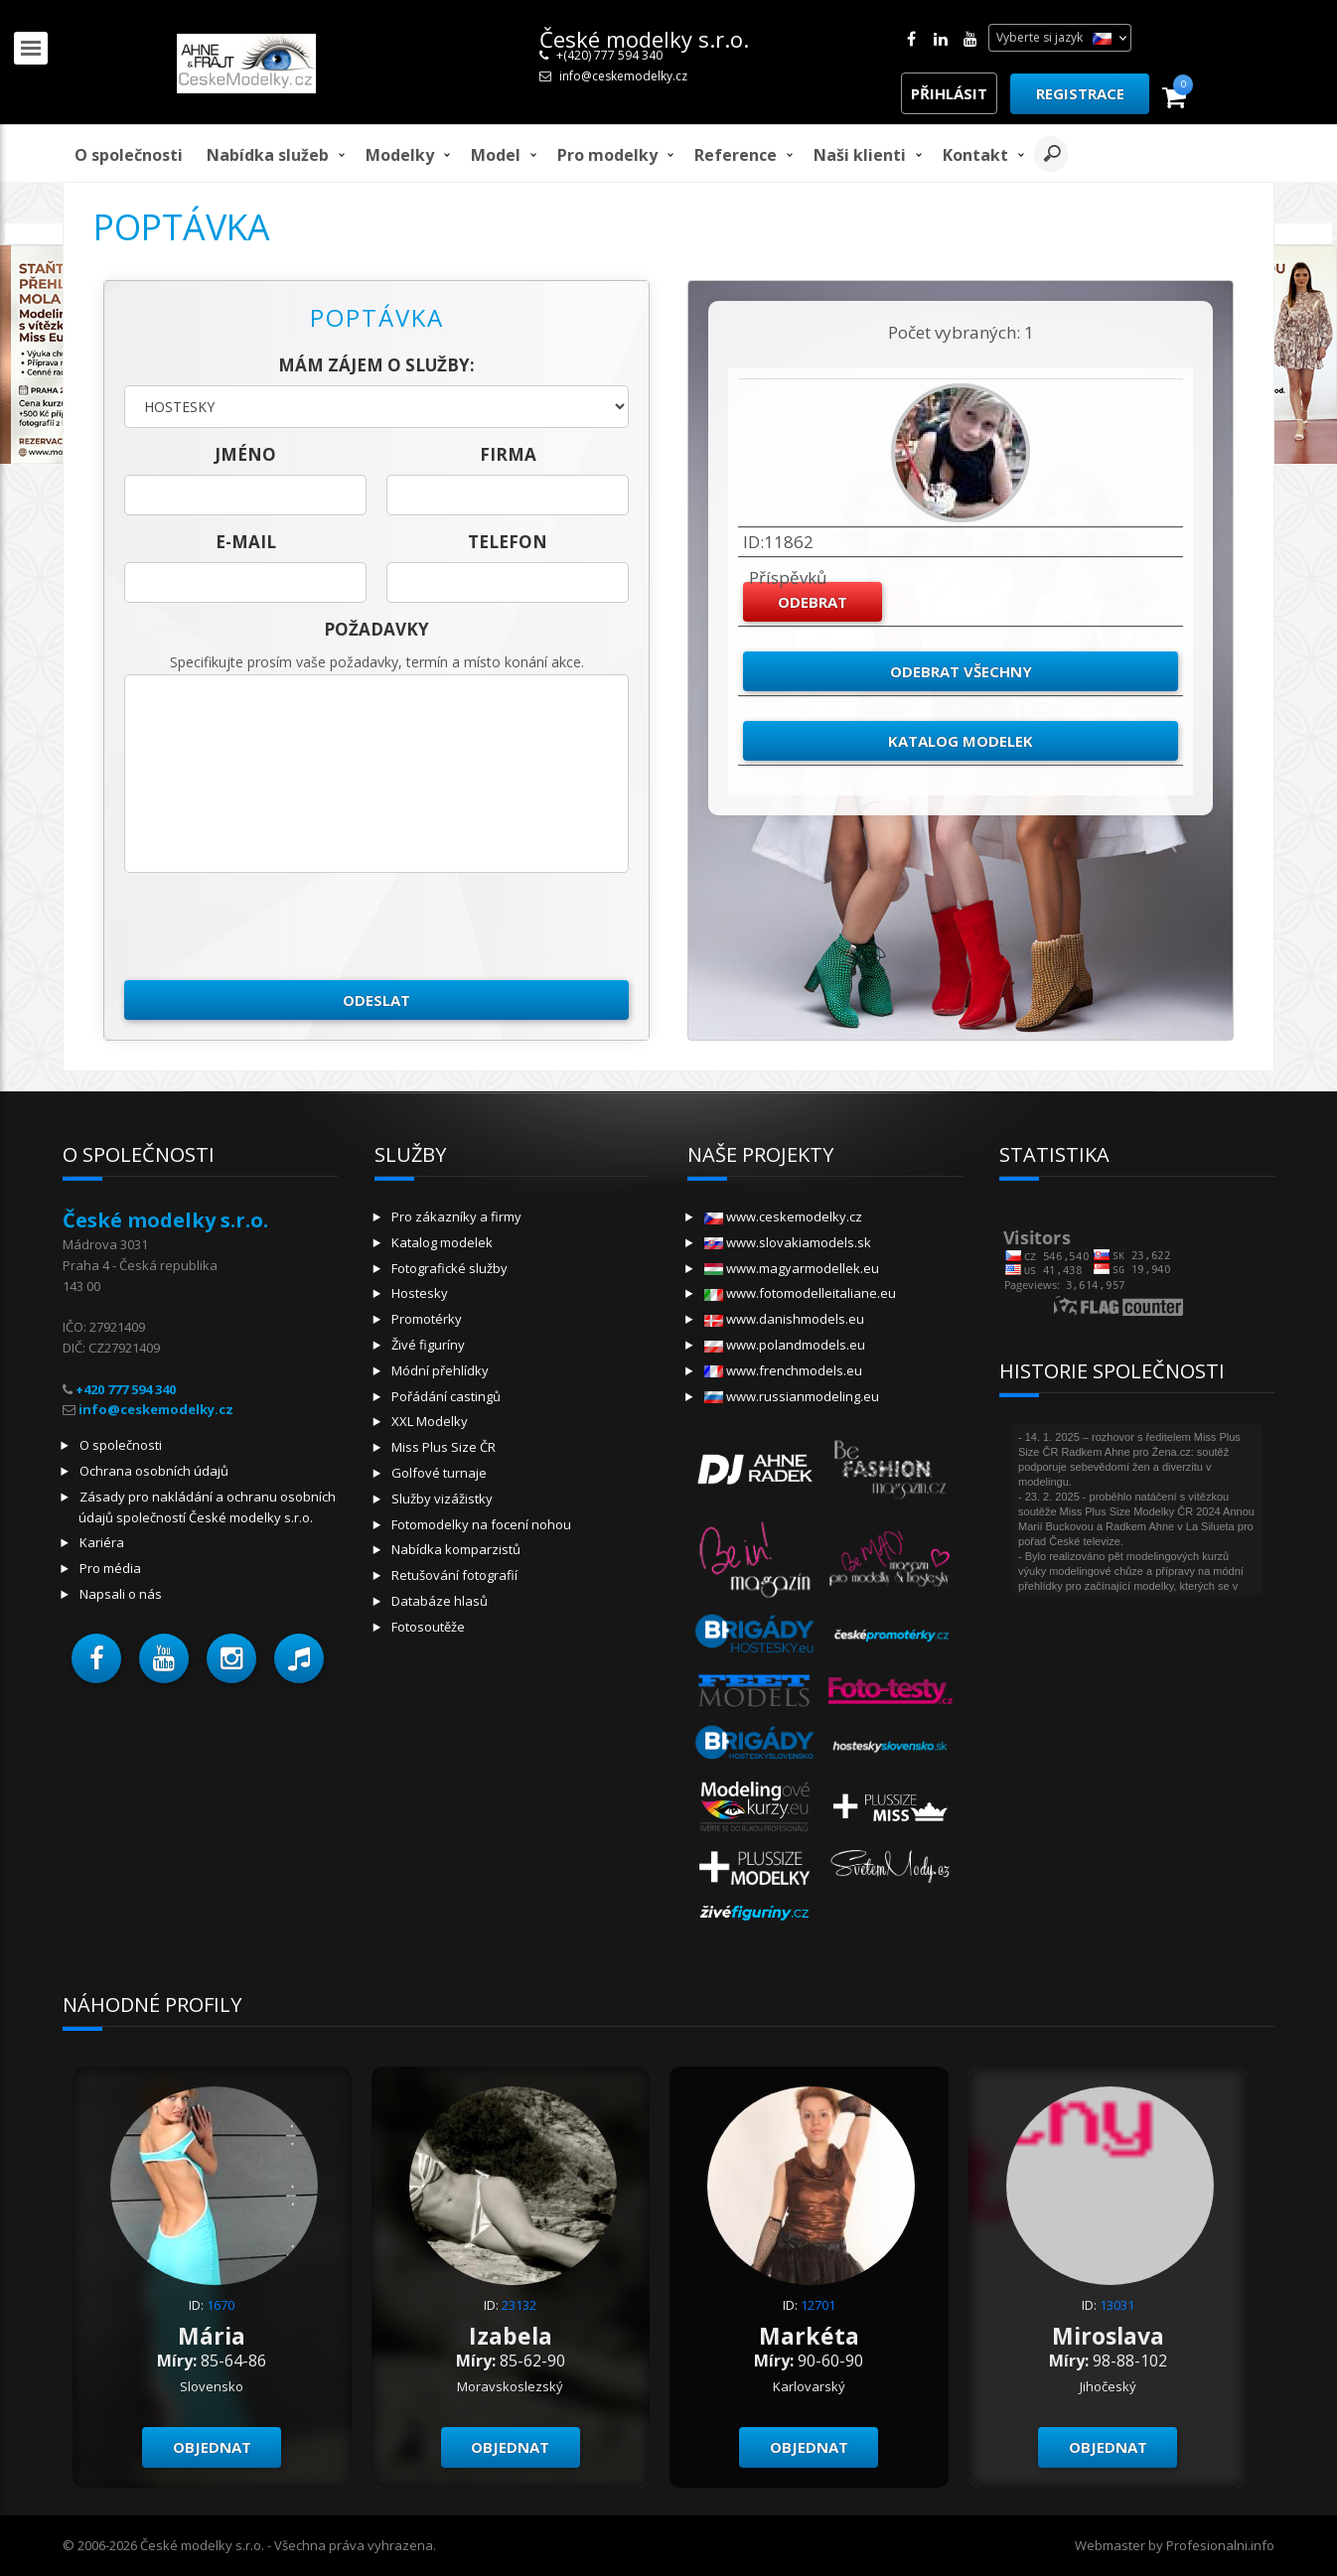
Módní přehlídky (440, 1370)
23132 (519, 2305)
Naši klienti (860, 155)
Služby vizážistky (442, 1498)
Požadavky (376, 629)
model (495, 155)
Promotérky (426, 1319)
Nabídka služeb (268, 155)
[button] (96, 1658)
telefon (507, 541)
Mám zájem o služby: (376, 365)
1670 (220, 2305)
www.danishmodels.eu (784, 1319)
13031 (1117, 2305)
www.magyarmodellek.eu (791, 1268)
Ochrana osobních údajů (153, 1471)
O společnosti (128, 155)
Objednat (212, 2447)
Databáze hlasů (439, 1601)
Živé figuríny (428, 1345)
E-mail (246, 541)
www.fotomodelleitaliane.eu (800, 1293)
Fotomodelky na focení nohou (481, 1524)
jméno (245, 454)
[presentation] (275, 926)
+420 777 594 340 (125, 1389)
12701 (818, 2305)
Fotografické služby (449, 1268)
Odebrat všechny (961, 671)
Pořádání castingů (446, 1396)
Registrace (1080, 93)
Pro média (110, 1568)
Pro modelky (607, 155)
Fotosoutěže (428, 1627)
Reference (735, 155)
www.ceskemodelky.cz (783, 1216)
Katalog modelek (960, 741)
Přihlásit (949, 93)
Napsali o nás (120, 1594)
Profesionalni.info (1220, 2545)
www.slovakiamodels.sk (787, 1242)
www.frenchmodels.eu (783, 1370)
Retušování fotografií (454, 1575)
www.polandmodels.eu (784, 1345)
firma (508, 454)
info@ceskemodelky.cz (623, 76)
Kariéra (101, 1542)
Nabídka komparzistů (455, 1549)
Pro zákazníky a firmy (456, 1216)
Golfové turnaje (439, 1473)
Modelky (400, 155)
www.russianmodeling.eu (791, 1396)
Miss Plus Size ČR (443, 1447)
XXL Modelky (429, 1421)
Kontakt (975, 155)
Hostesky (419, 1293)
